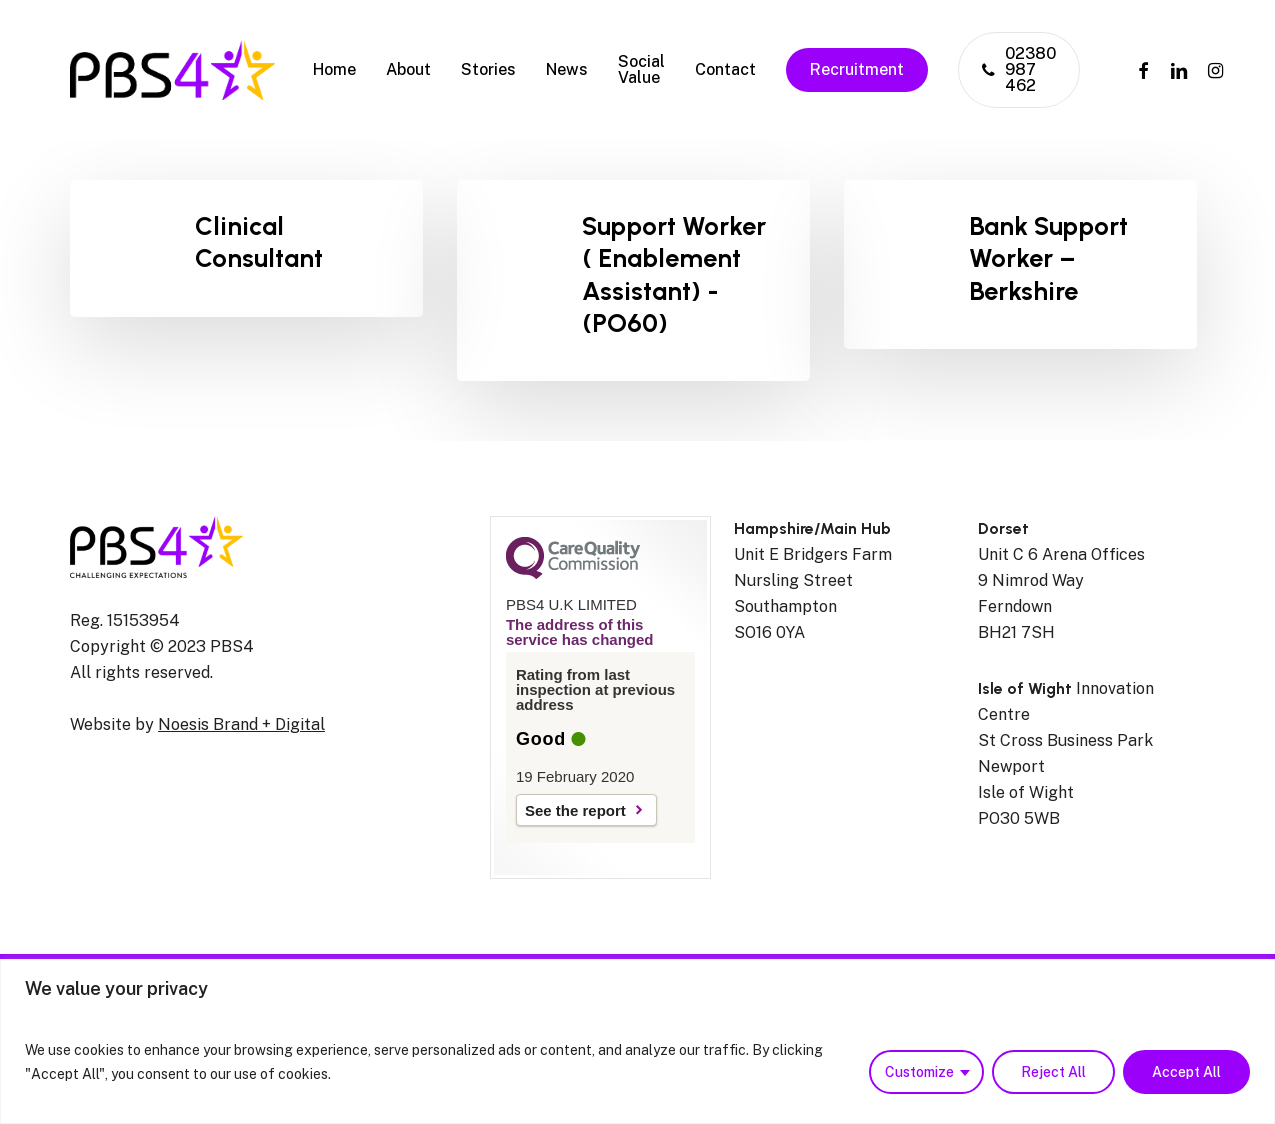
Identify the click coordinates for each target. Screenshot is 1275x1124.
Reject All (1053, 1072)
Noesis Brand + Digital (241, 724)
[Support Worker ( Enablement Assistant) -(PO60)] (633, 280)
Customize (919, 1072)
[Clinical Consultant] (246, 248)
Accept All (1186, 1072)
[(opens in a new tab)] (1020, 264)
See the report (575, 810)
